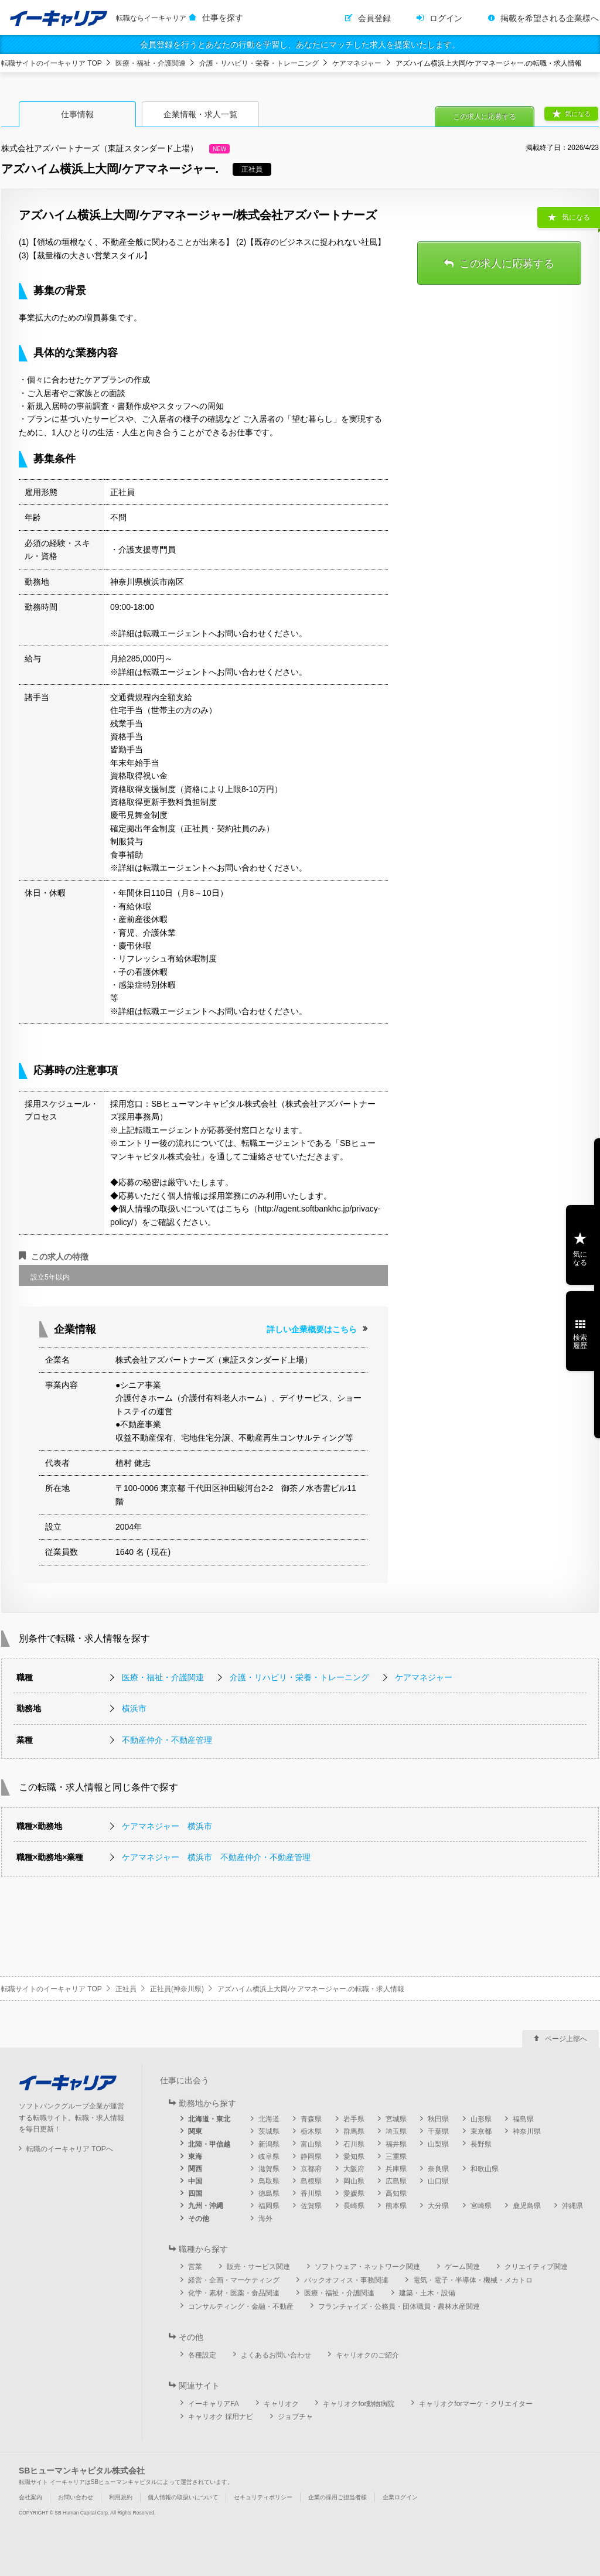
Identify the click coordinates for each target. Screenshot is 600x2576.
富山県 (311, 2144)
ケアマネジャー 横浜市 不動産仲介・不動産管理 (216, 1857)
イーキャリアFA (213, 2404)
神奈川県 (527, 2131)
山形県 (481, 2119)
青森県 (311, 2119)
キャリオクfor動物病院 (358, 2404)
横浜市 (134, 1708)
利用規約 (120, 2497)
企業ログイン (400, 2497)
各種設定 (202, 2355)
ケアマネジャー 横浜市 (167, 1826)
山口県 (438, 2181)
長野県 (481, 2144)
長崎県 (353, 2206)
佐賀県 (311, 2206)
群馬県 (353, 2131)
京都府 (311, 2169)
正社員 (126, 1989)
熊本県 (396, 2206)
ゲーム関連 (462, 2267)
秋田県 (438, 2119)
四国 (195, 2193)
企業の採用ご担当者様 (337, 2497)
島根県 (311, 2181)
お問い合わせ (75, 2497)
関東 (195, 2131)
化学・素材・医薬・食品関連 (233, 2293)
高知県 (396, 2193)
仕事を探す (222, 17)
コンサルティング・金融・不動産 (241, 2306)
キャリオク (281, 2404)
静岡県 (311, 2156)
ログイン (445, 18)
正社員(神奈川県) (177, 1989)
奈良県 (438, 2169)
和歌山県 (485, 2169)
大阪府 (353, 2169)
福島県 (523, 2119)
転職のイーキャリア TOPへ (69, 2149)
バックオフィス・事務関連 (346, 2280)
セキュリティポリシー (263, 2497)
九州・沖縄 (205, 2206)
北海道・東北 (209, 2119)
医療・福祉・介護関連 (150, 63)
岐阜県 (268, 2156)
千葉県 (438, 2131)
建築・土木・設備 (427, 2293)
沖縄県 (572, 2206)
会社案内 (30, 2497)
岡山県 (353, 2181)
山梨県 (438, 2144)
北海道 (268, 2119)
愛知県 (353, 2156)
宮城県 (396, 2119)
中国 (195, 2181)
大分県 (438, 2206)
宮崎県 (481, 2206)
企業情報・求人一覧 (200, 114)
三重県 (396, 2156)
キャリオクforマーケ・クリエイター (476, 2404)
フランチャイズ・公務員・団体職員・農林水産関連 (399, 2306)
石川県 (353, 2144)
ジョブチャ (295, 2417)
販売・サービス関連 (258, 2267)
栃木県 (311, 2131)
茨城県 (268, 2131)
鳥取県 (268, 2181)
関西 (195, 2169)
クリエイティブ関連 (536, 2267)
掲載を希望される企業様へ (549, 18)
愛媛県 (353, 2193)
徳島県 (268, 2193)
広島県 (396, 2181)
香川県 (311, 2193)
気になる (578, 113)
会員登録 (374, 18)
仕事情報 (77, 114)
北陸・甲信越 (209, 2144)
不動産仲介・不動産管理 (167, 1740)
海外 (265, 2219)
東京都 (481, 2131)
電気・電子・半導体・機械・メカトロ (473, 2280)
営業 (195, 2267)
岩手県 (353, 2119)
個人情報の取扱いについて (183, 2497)
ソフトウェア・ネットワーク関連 (367, 2267)
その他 (198, 2219)
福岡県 (268, 2206)
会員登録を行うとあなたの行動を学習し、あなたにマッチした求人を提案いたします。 (300, 44)
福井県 (396, 2144)
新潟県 (268, 2144)
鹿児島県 (527, 2206)
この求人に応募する (484, 116)
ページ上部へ (566, 2039)
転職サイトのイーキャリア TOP (51, 63)
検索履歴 (580, 1341)
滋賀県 (268, 2169)
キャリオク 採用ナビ (220, 2417)
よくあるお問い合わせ (276, 2355)
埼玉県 (396, 2131)
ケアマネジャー (356, 63)
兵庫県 (396, 2169)
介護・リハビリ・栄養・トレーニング (259, 63)
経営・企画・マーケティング (233, 2280)
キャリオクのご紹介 (367, 2355)
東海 (195, 2156)
